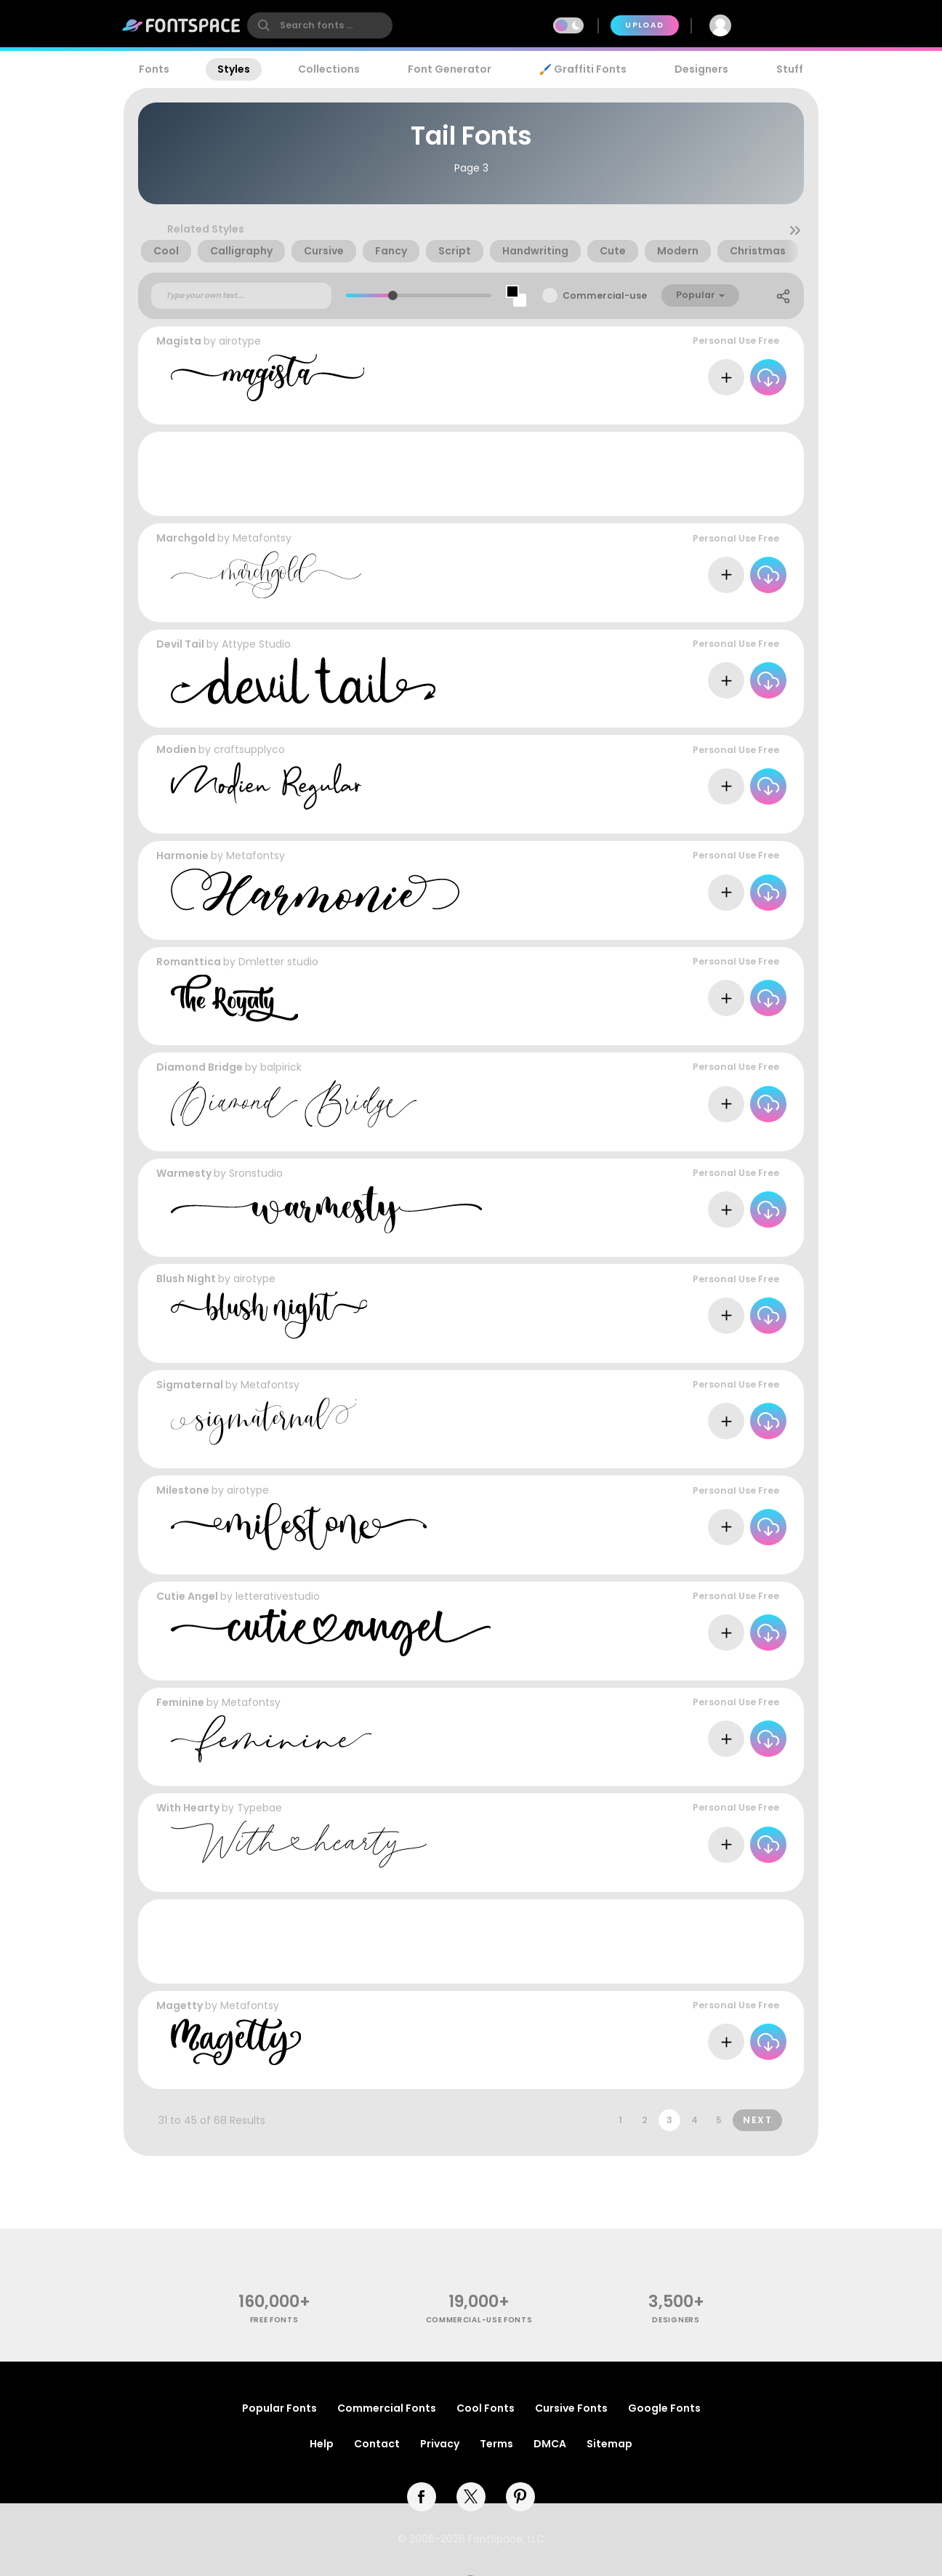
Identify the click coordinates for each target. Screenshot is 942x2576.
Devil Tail (180, 644)
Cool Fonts (485, 2408)
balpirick (281, 1067)
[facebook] (421, 2496)
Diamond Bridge (199, 1067)
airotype (240, 341)
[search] (319, 25)
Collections (329, 69)
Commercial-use (605, 295)
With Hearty (188, 1807)
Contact (377, 2443)
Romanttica (188, 961)
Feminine (180, 1702)
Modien (176, 749)
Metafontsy (262, 538)
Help (322, 2443)
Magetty (179, 2005)
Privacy (439, 2443)
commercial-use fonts (479, 2319)
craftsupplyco (249, 749)
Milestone (182, 1490)
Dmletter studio (278, 961)
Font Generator (449, 69)
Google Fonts (664, 2408)
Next (757, 2120)
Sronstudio (256, 1173)
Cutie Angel (187, 1596)
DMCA (550, 2443)
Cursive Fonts (571, 2408)
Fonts (154, 69)
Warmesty (184, 1173)
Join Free (786, 25)
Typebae (259, 1807)
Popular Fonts (279, 2408)
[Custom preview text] (241, 296)
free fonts (274, 2319)
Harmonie (182, 855)
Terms (496, 2443)
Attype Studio (256, 644)
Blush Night (186, 1278)
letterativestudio (278, 1596)
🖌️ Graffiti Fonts (583, 69)
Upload (644, 25)
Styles (233, 69)
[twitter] (471, 2496)
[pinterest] (520, 2496)
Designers (701, 69)
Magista (178, 341)
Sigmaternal (189, 1384)
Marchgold (185, 538)
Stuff (789, 69)
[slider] (393, 295)
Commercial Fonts (386, 2408)
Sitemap (609, 2443)
